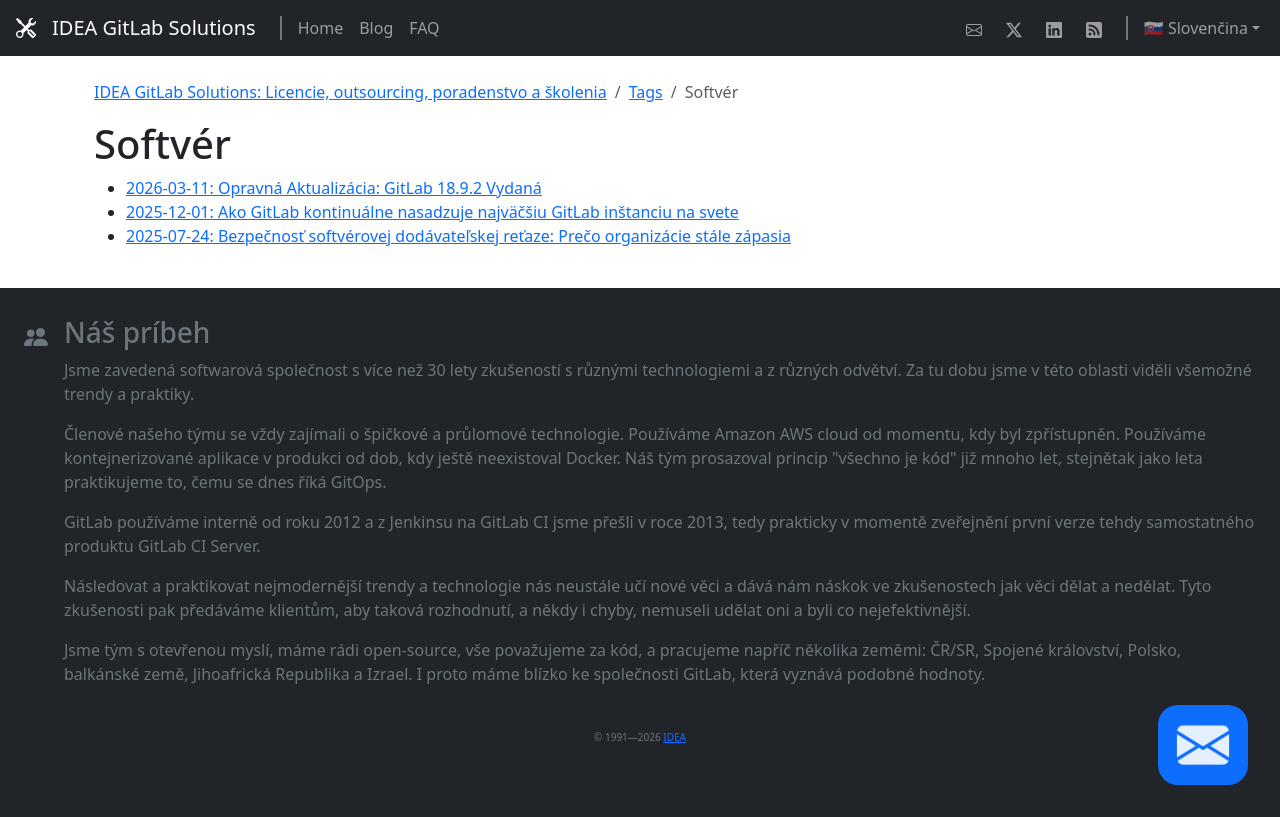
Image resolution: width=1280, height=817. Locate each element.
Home (321, 28)
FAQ (424, 28)
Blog (376, 28)
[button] (1203, 745)
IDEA (674, 737)
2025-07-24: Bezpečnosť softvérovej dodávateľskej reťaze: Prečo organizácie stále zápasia (458, 236)
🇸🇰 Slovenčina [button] (1196, 28)
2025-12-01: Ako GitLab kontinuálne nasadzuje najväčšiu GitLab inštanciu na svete (432, 212)
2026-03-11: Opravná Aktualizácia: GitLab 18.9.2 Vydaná (334, 188)
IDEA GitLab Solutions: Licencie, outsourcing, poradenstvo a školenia (350, 92)
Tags (646, 92)
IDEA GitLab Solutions (136, 27)
